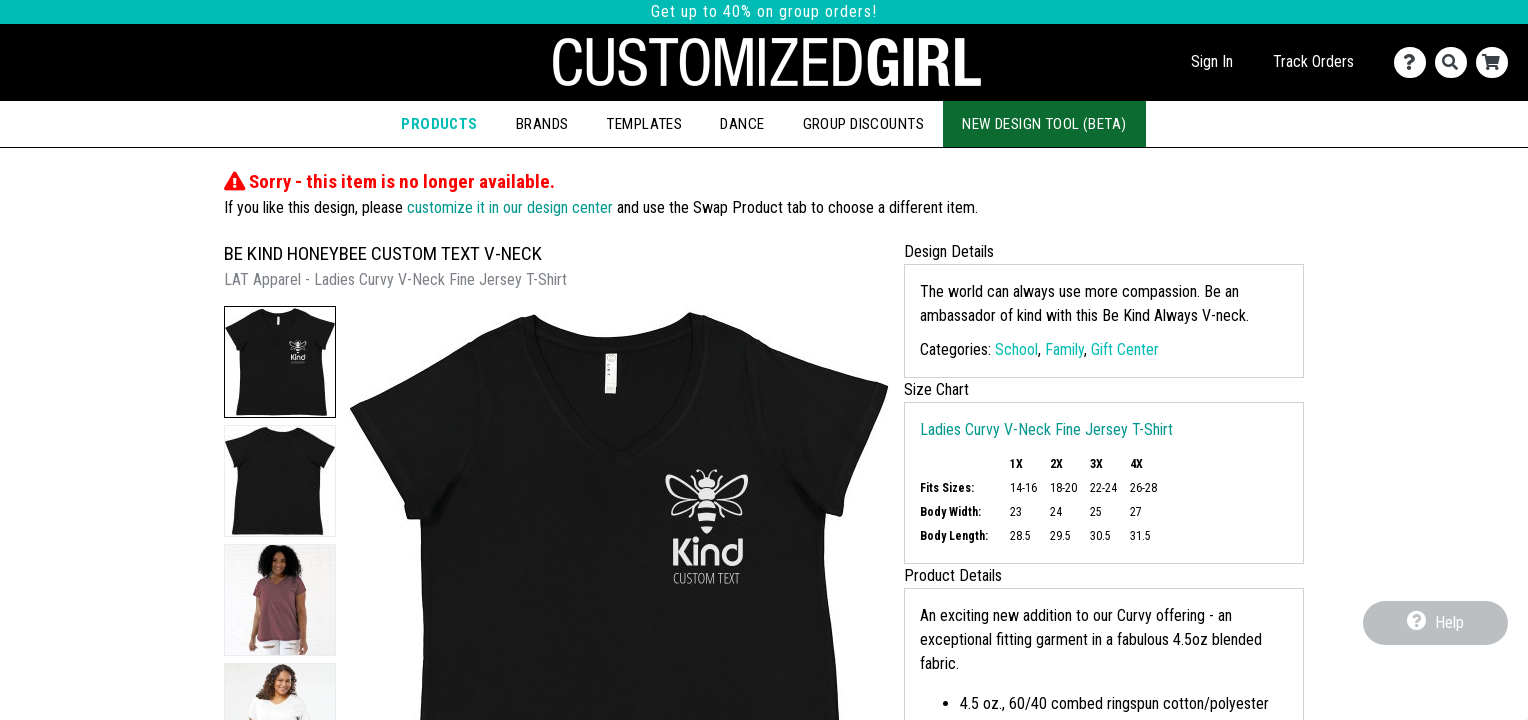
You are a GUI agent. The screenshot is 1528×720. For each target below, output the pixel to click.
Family (1064, 349)
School (1016, 349)
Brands (542, 124)
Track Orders (1313, 61)
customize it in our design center (510, 207)
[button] (280, 362)
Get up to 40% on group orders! (764, 11)
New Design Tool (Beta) (1044, 124)
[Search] (1455, 62)
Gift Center (1125, 349)
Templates (644, 124)
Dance (742, 124)
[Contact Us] (1414, 62)
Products (439, 124)
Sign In (1212, 61)
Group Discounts (864, 124)
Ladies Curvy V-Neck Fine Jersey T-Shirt (1046, 429)
